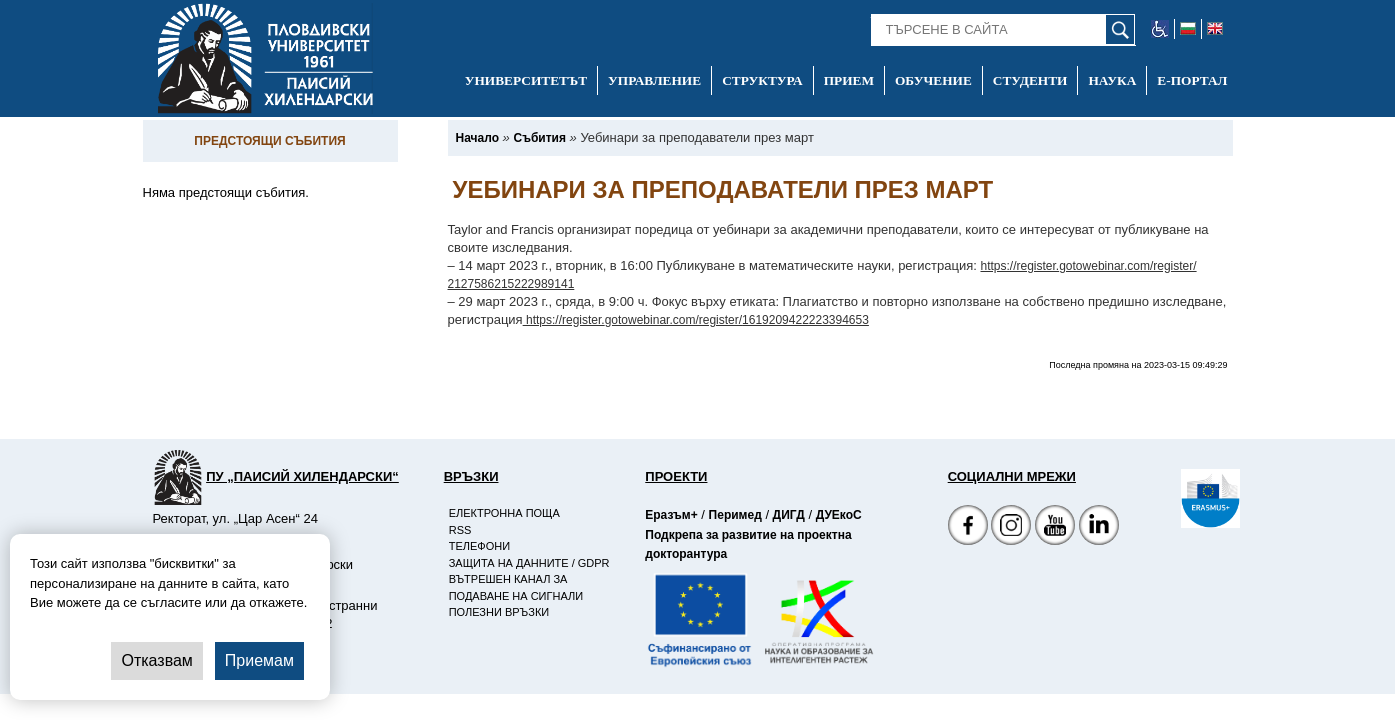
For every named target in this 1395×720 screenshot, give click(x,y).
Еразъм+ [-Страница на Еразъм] (671, 515)
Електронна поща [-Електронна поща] (504, 513)
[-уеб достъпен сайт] (1160, 29)
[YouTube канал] (1055, 527)
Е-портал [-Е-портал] (1192, 80)
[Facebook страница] (1011, 527)
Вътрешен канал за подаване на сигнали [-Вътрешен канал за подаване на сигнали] (516, 587)
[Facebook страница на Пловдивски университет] (968, 527)
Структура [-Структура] (762, 80)
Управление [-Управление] (654, 80)
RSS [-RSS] (460, 530)
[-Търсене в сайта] (1003, 30)
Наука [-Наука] (1112, 80)
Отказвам (156, 660)
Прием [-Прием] (849, 80)
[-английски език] (1215, 29)
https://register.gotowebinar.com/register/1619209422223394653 (696, 320)
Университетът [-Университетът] (526, 80)
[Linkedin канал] (1099, 527)
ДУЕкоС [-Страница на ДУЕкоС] (839, 515)
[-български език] (1188, 29)
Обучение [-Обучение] (933, 80)
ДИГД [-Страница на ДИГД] (789, 515)
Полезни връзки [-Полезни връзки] (499, 612)
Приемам (259, 660)
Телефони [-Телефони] (479, 546)
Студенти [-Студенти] (1030, 80)
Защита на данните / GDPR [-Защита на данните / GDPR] (529, 563)
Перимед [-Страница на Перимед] (735, 515)
